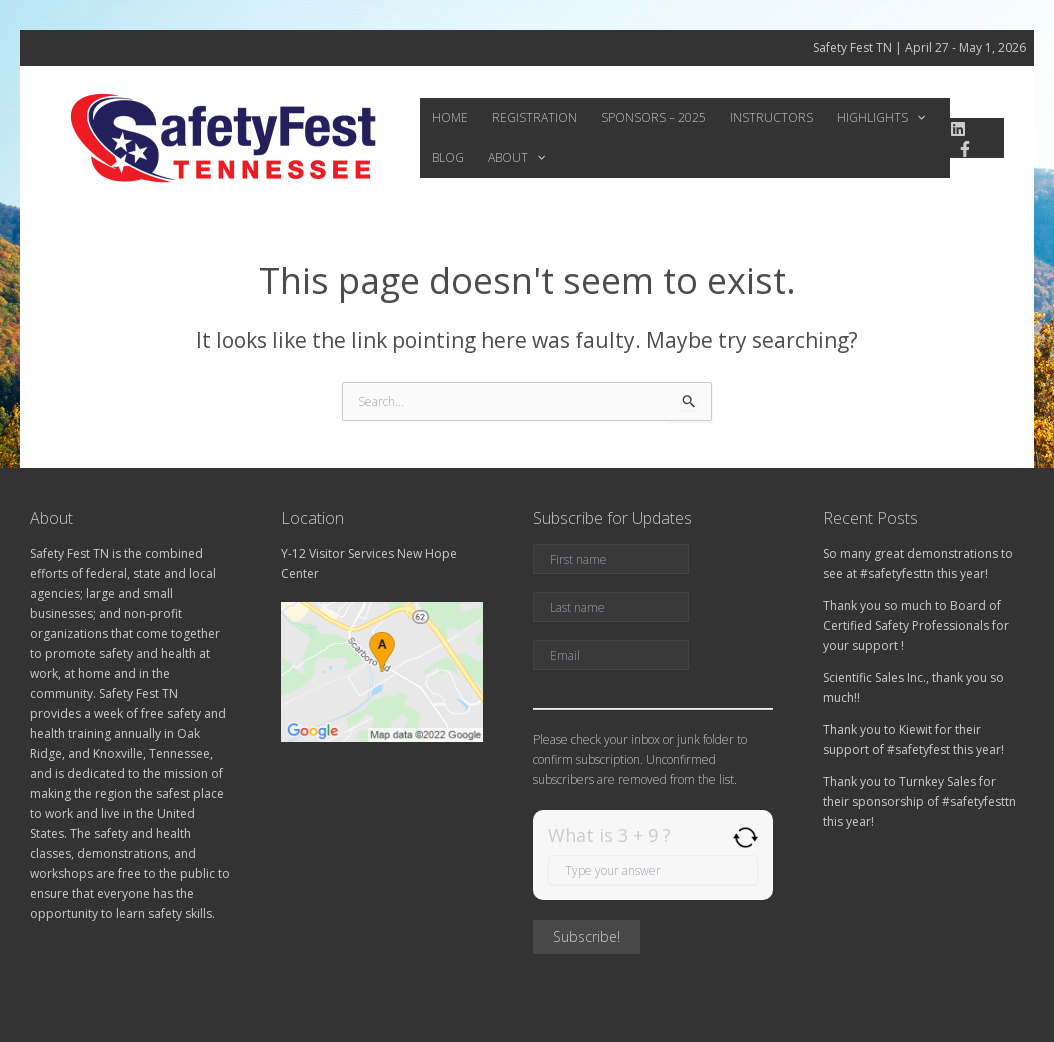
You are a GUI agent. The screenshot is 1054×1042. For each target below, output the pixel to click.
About (456, 158)
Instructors (743, 117)
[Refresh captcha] (745, 837)
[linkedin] (953, 129)
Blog (921, 117)
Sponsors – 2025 (633, 117)
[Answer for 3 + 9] (653, 870)
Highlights (845, 118)
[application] (880, 118)
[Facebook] (961, 149)
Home (446, 117)
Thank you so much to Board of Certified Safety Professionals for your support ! (916, 625)
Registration (522, 117)
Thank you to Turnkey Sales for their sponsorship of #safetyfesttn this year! (919, 801)
